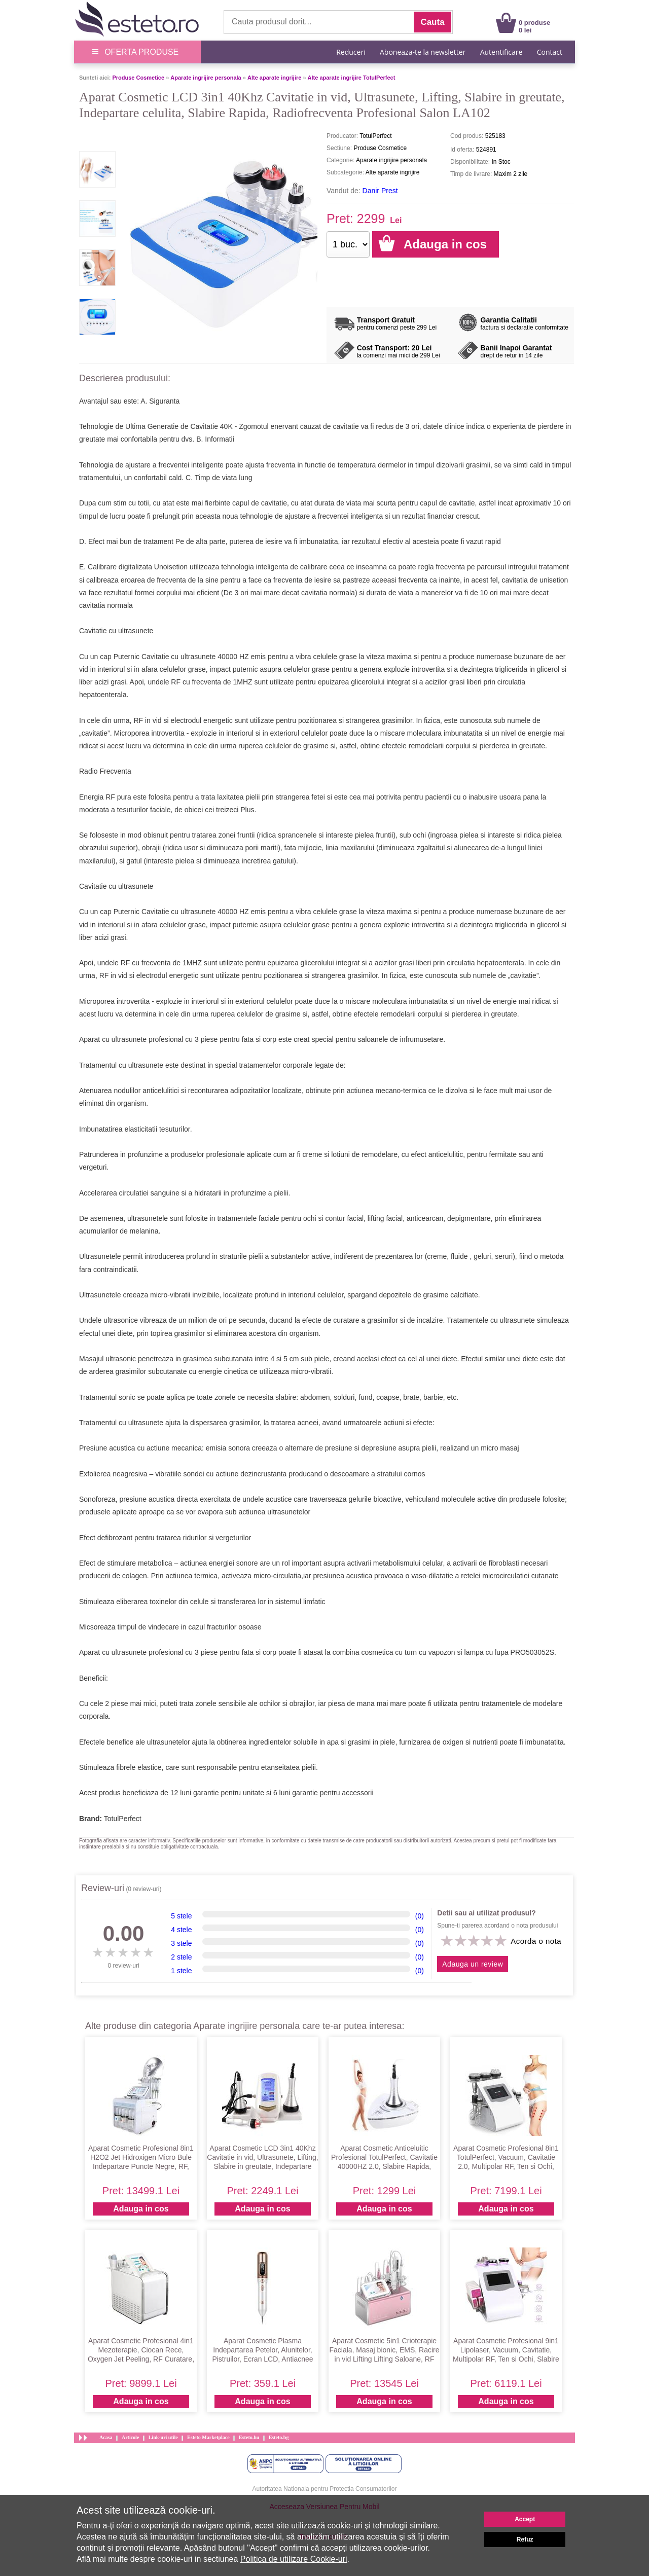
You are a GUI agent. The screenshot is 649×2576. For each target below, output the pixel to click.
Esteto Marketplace (208, 2437)
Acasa (106, 2437)
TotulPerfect (122, 1819)
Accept (525, 2519)
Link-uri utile (163, 2437)
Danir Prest (380, 191)
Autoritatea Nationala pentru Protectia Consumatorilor (325, 2488)
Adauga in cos (140, 2208)
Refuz (525, 2539)
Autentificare (501, 52)
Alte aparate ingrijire (274, 78)
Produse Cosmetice (138, 78)
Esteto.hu (249, 2437)
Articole (130, 2437)
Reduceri (350, 52)
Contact (549, 52)
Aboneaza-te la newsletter (422, 52)
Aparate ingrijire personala (205, 78)
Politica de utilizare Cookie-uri (293, 2559)
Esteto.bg (279, 2437)
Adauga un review (472, 1964)
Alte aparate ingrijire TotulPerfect (351, 78)
